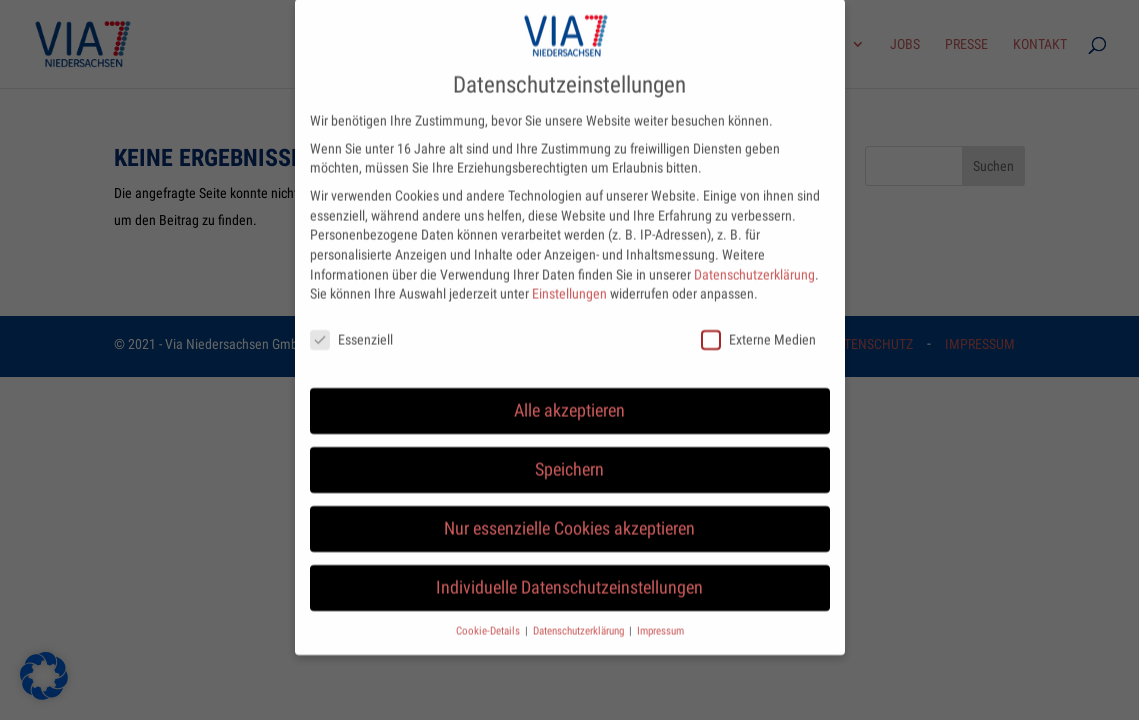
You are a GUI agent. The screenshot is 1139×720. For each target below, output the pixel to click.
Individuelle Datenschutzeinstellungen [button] (569, 569)
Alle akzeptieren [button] (569, 392)
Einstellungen (569, 275)
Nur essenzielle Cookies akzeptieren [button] (569, 510)
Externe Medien (758, 321)
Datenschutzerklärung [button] (580, 612)
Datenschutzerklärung (754, 256)
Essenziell (351, 321)
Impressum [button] (660, 612)
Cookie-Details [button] (489, 612)
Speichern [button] (569, 451)
